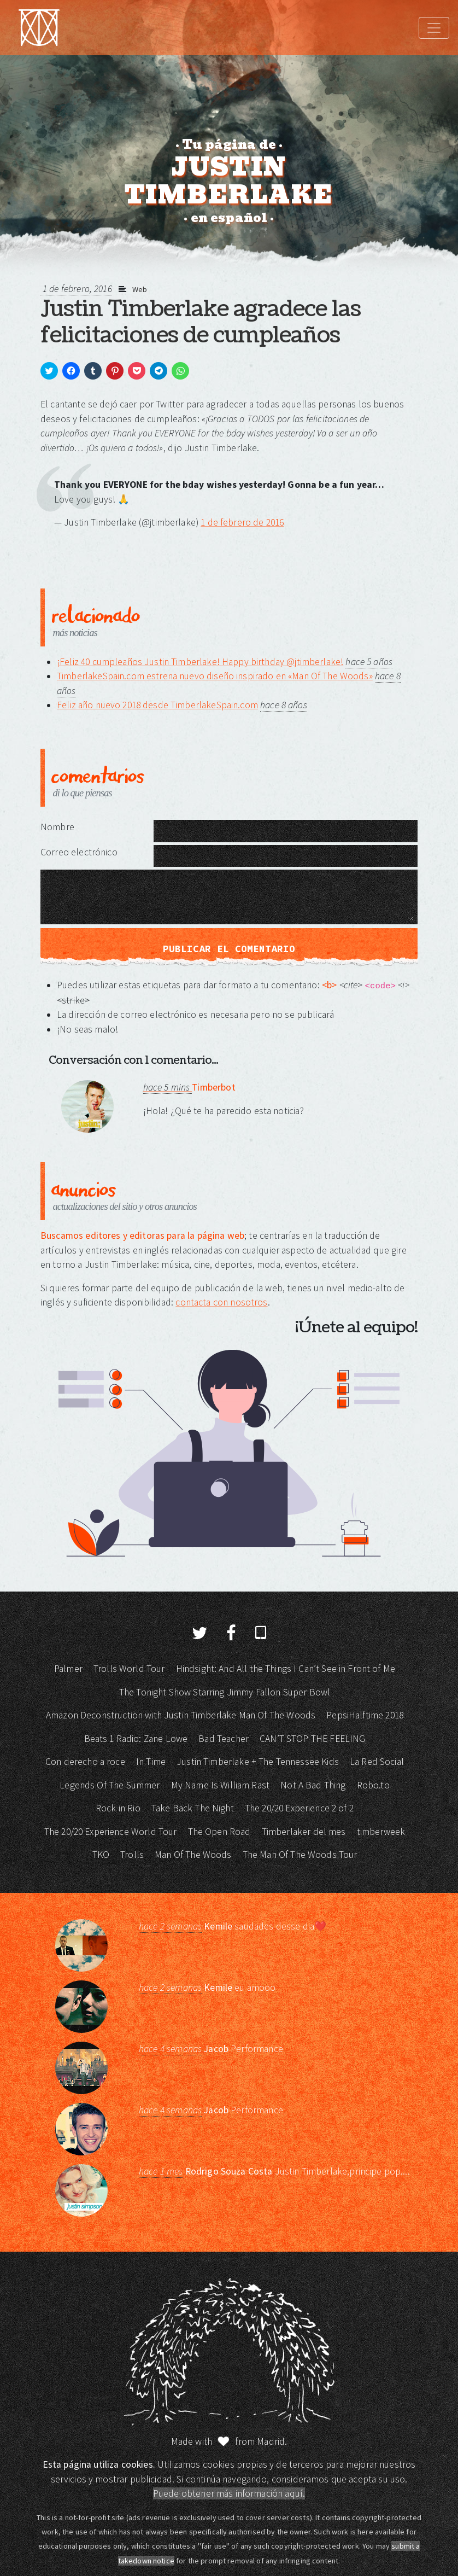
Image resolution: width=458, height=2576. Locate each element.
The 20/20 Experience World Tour (110, 1832)
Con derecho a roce (85, 1762)
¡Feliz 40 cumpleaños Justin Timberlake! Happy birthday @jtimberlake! (200, 662)
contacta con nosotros (221, 1302)
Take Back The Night (192, 1808)
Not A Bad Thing (312, 1785)
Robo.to (373, 1785)
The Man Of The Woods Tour (300, 1855)
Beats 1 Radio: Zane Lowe (136, 1739)
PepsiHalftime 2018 (364, 1715)
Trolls (132, 1855)
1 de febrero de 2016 (242, 522)
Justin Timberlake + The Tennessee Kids (258, 1762)
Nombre (57, 827)
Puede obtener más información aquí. (229, 2493)
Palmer (68, 1669)
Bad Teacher (223, 1739)
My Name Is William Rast (220, 1785)
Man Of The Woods (193, 1855)
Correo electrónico (79, 852)
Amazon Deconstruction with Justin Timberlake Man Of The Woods (180, 1715)
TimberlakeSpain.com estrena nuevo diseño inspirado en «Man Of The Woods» (215, 676)
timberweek (381, 1832)
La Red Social (377, 1762)
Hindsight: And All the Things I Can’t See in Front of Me (285, 1669)
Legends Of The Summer (110, 1785)
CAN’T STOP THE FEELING (312, 1739)
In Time (151, 1762)
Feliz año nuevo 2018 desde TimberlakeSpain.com (157, 705)
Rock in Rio (118, 1808)
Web (139, 289)
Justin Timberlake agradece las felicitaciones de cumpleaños (200, 322)
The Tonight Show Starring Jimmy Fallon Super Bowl (224, 1692)
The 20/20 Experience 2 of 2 (299, 1808)
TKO (100, 1855)
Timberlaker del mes (304, 1832)
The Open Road (219, 1832)
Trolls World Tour (129, 1669)
